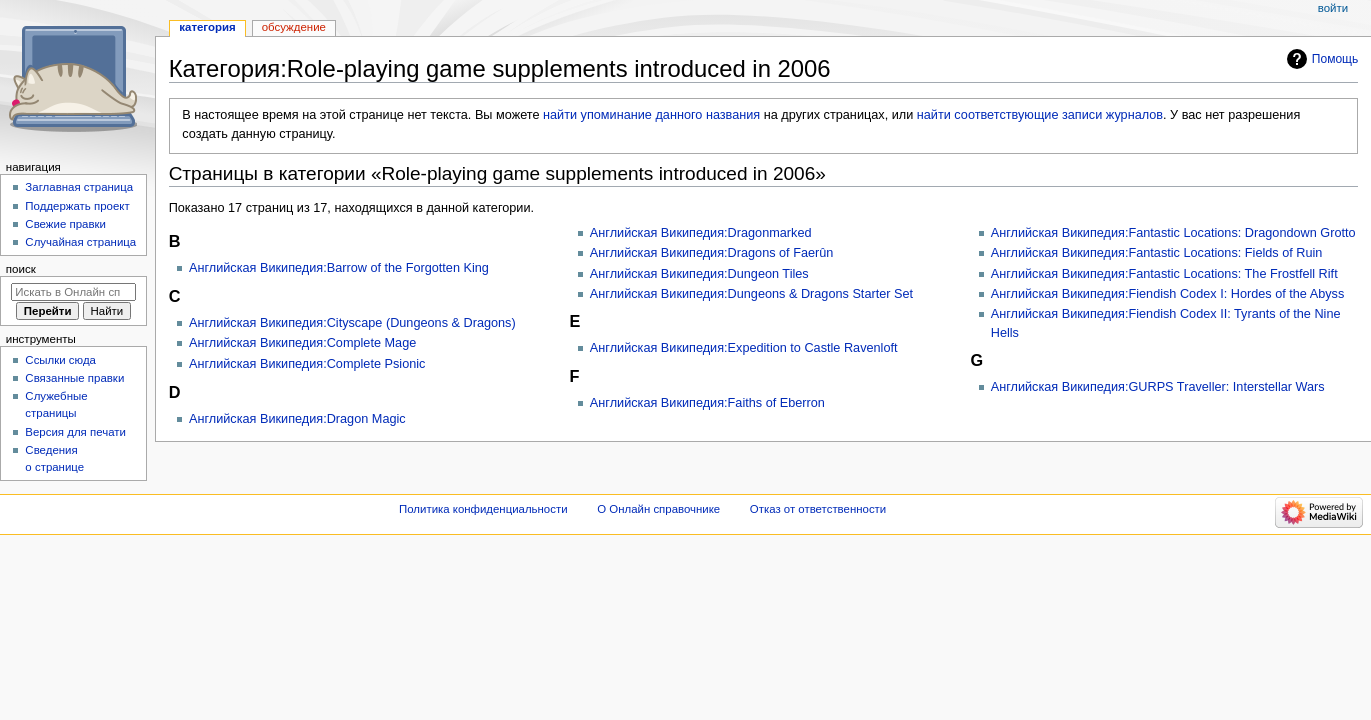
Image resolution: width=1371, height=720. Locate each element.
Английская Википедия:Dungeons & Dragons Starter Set (751, 294)
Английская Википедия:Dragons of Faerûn (712, 253)
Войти (1333, 8)
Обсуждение (294, 27)
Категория (207, 27)
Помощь (1335, 59)
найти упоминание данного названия (651, 115)
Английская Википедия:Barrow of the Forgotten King (339, 268)
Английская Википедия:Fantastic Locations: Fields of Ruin (1157, 253)
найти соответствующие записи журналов (1040, 115)
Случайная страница (80, 242)
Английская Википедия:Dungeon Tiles (699, 274)
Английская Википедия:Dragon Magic (297, 419)
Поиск (21, 269)
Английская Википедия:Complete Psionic (307, 364)
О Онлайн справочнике (658, 509)
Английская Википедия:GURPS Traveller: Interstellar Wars (1158, 387)
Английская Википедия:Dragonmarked (701, 233)
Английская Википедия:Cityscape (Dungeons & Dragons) (352, 323)
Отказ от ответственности (818, 509)
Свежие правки (65, 224)
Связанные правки (74, 378)
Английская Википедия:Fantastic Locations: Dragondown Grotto (1173, 233)
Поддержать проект (77, 206)
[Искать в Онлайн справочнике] (73, 292)
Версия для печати (75, 432)
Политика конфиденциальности (483, 509)
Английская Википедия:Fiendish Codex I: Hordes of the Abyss (1168, 294)
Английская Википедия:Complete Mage (302, 343)
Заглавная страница (79, 187)
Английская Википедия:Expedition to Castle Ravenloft (744, 348)
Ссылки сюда (60, 360)
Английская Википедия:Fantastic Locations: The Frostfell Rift (1164, 274)
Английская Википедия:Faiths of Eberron (707, 403)
